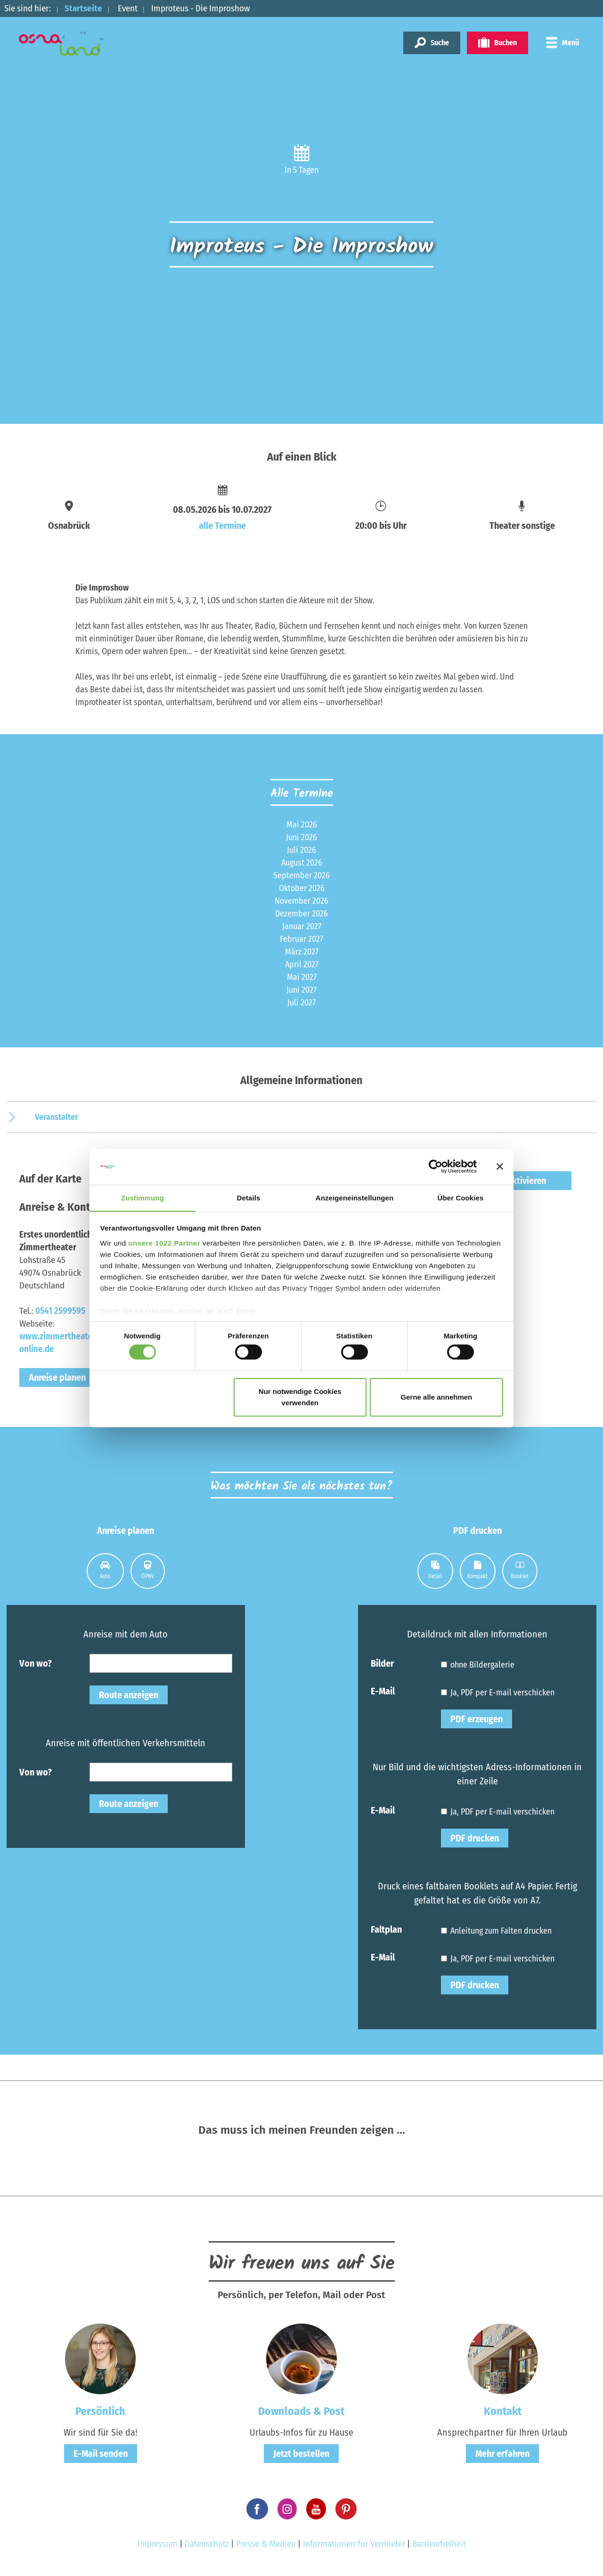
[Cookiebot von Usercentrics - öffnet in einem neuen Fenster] (435, 1166)
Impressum (158, 2543)
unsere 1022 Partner (164, 1243)
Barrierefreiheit (439, 2543)
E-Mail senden (100, 2453)
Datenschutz (207, 2543)
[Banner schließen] (500, 1166)
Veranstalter (56, 1117)
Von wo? (35, 1663)
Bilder (382, 1663)
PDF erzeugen (476, 1719)
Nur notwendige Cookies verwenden (300, 1397)
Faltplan (386, 1929)
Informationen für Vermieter (354, 2543)
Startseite (83, 8)
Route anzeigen (128, 1695)
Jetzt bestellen (301, 2453)
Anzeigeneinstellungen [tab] (354, 1197)
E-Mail (383, 1690)
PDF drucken (474, 1838)
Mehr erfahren (502, 2453)
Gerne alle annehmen (437, 1397)
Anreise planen (57, 1377)
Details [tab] (249, 1197)
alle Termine (222, 525)
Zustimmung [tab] (142, 1197)
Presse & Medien (266, 2543)
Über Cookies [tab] (461, 1197)
